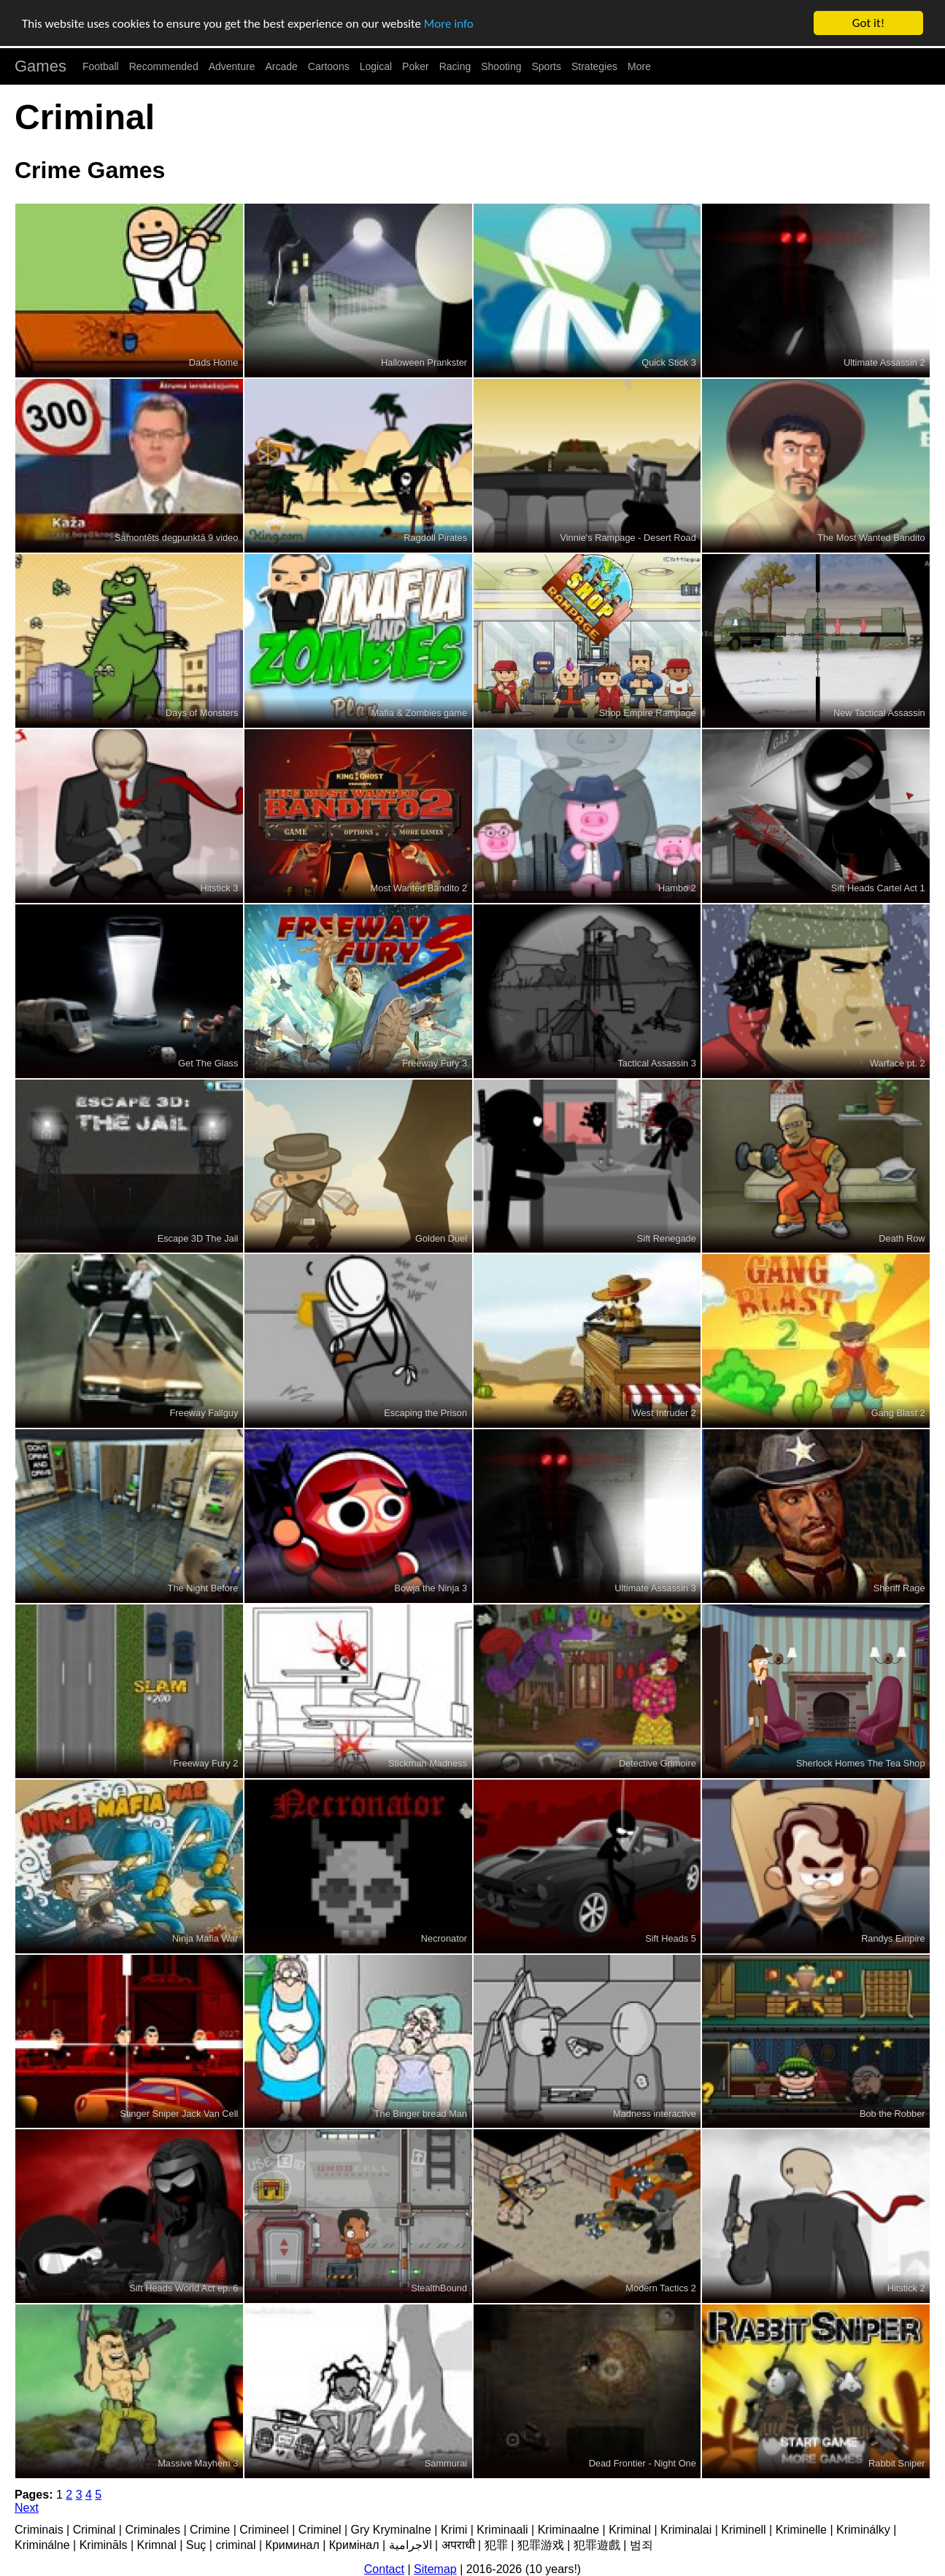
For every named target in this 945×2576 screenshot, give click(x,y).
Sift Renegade (666, 1238)
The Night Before (203, 1588)
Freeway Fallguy (203, 1412)
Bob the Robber (892, 2113)
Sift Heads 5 (670, 1938)
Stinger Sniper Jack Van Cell (179, 2113)
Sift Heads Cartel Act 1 (878, 888)
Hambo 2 (677, 888)
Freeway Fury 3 (434, 1063)
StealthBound (439, 2288)
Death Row (902, 1238)
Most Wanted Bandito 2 (419, 888)
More (639, 66)
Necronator (444, 1938)
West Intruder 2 (664, 1412)
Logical (376, 66)
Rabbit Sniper (896, 2463)
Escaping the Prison (425, 1412)
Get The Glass (208, 1063)
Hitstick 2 (906, 2288)
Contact (384, 2569)
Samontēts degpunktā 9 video (176, 537)
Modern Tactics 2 (660, 2288)
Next (27, 2508)
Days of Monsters (202, 712)
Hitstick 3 (219, 888)
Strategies (594, 66)
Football (100, 66)
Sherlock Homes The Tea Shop (860, 1763)
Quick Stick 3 (668, 362)
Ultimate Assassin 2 (884, 362)
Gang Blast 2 (898, 1412)
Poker (415, 66)
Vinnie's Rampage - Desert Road (627, 537)
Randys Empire (893, 1938)
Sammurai (446, 2463)
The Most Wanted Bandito (871, 537)
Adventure (232, 66)
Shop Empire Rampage (647, 712)
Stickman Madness (427, 1763)
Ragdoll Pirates (435, 537)
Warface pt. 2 (897, 1063)
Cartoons (329, 66)
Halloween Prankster (424, 362)
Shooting (501, 66)
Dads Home (214, 362)
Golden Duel (441, 1238)
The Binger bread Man (420, 2113)
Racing (455, 66)
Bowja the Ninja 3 (431, 1588)
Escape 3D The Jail (198, 1238)
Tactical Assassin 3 (656, 1063)
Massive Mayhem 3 (198, 2463)
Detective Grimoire (657, 1763)
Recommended (163, 66)
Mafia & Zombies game (419, 712)
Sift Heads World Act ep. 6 (183, 2288)
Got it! (868, 23)
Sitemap (435, 2569)
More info (449, 23)
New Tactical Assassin (879, 712)
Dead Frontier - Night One (642, 2463)
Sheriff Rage (899, 1588)
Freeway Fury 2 (205, 1763)
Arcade (282, 66)
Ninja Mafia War (205, 1938)
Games (40, 66)
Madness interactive (654, 2113)
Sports (546, 66)
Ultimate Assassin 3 (655, 1588)
